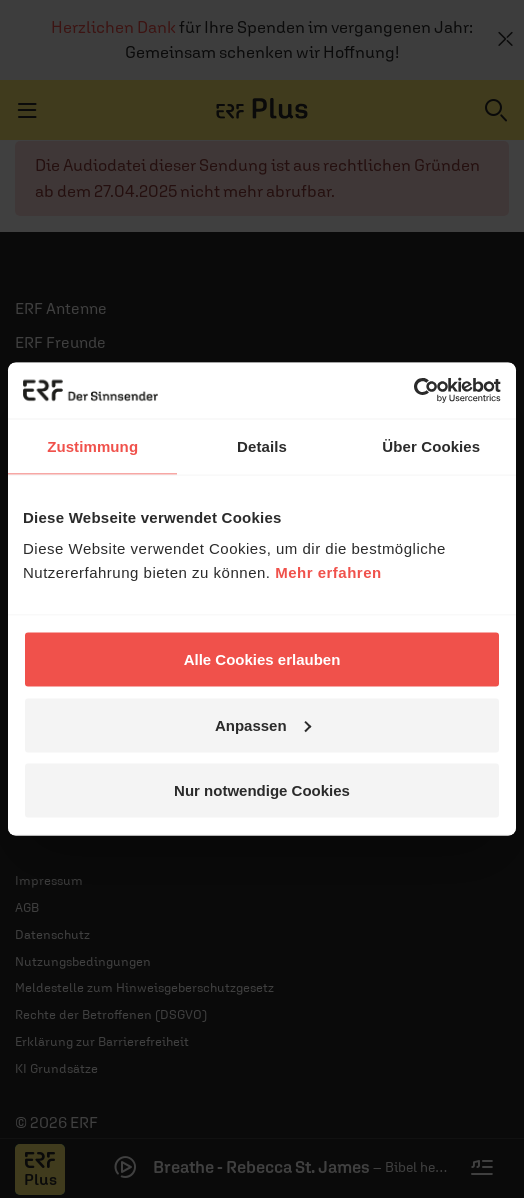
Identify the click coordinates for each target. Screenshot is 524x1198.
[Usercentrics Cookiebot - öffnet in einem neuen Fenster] (413, 391)
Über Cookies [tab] (431, 445)
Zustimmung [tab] (92, 445)
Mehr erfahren (328, 572)
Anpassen (263, 724)
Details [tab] (262, 445)
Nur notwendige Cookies (262, 790)
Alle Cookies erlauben (262, 659)
